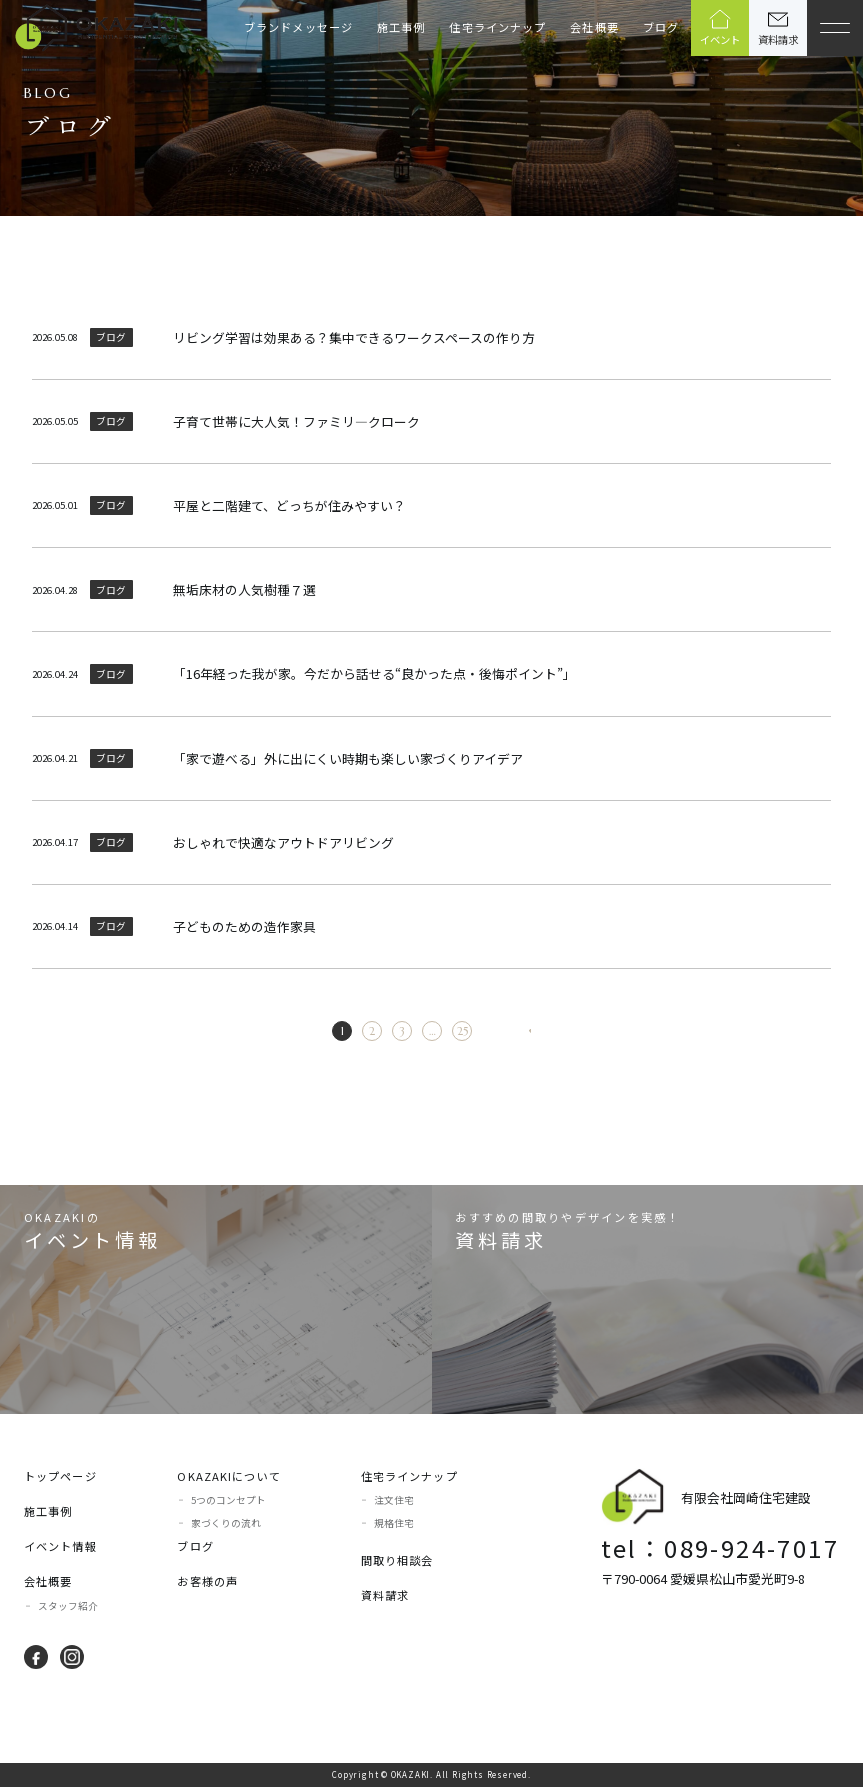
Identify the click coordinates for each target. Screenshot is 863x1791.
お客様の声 (207, 1585)
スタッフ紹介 (68, 1610)
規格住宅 (394, 1527)
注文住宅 (394, 1504)
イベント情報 (60, 1550)
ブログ (661, 27)
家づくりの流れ (226, 1527)
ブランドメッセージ (298, 27)
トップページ (60, 1480)
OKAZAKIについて (228, 1480)
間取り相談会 (397, 1564)
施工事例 (401, 27)
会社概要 (594, 27)
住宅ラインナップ (497, 27)
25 (441, 1033)
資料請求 (385, 1599)
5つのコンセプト (228, 1504)
